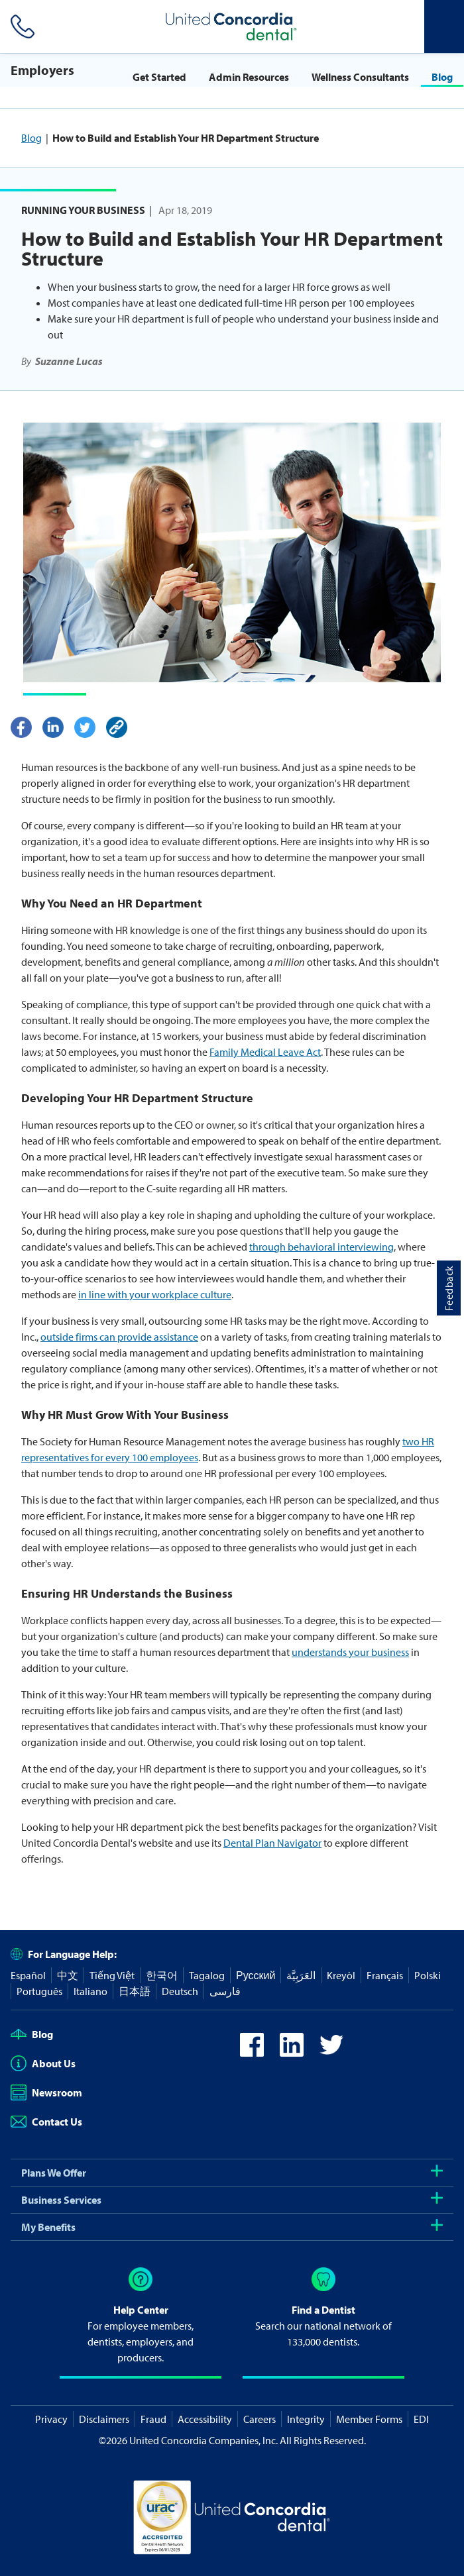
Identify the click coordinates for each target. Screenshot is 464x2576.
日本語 (134, 1991)
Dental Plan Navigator (272, 1842)
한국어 (162, 1975)
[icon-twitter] (331, 2052)
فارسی (225, 1991)
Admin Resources (249, 76)
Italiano (90, 1991)
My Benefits (232, 2227)
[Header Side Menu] (444, 26)
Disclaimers (104, 2419)
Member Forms (369, 2419)
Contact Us (46, 2122)
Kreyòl (341, 1975)
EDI (421, 2419)
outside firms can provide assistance (119, 1336)
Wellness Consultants (360, 76)
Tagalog (207, 1975)
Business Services (232, 2200)
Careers (259, 2419)
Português (39, 1991)
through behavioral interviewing (321, 1246)
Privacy (51, 2419)
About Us (43, 2063)
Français (385, 1975)
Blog (442, 76)
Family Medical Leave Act (265, 1051)
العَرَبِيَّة (301, 1975)
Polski (427, 1975)
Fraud (153, 2419)
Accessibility (205, 2419)
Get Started (159, 76)
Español (28, 1975)
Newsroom (46, 2092)
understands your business (350, 1652)
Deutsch (180, 1991)
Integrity (306, 2419)
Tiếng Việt (112, 1975)
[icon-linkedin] (292, 2052)
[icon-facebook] (252, 2052)
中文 (67, 1975)
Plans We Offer (232, 2173)
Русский (255, 1975)
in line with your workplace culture (154, 1294)
